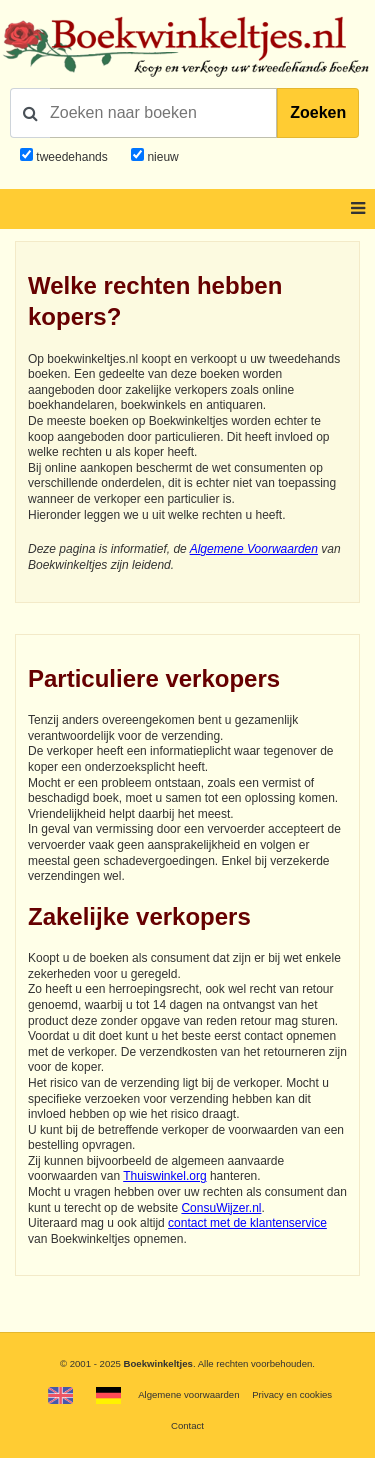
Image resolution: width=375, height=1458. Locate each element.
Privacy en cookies (292, 1394)
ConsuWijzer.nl (221, 1208)
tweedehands (71, 157)
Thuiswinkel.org (164, 1176)
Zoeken (318, 112)
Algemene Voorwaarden (254, 549)
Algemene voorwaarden (188, 1394)
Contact (187, 1425)
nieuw (161, 157)
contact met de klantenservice (247, 1223)
